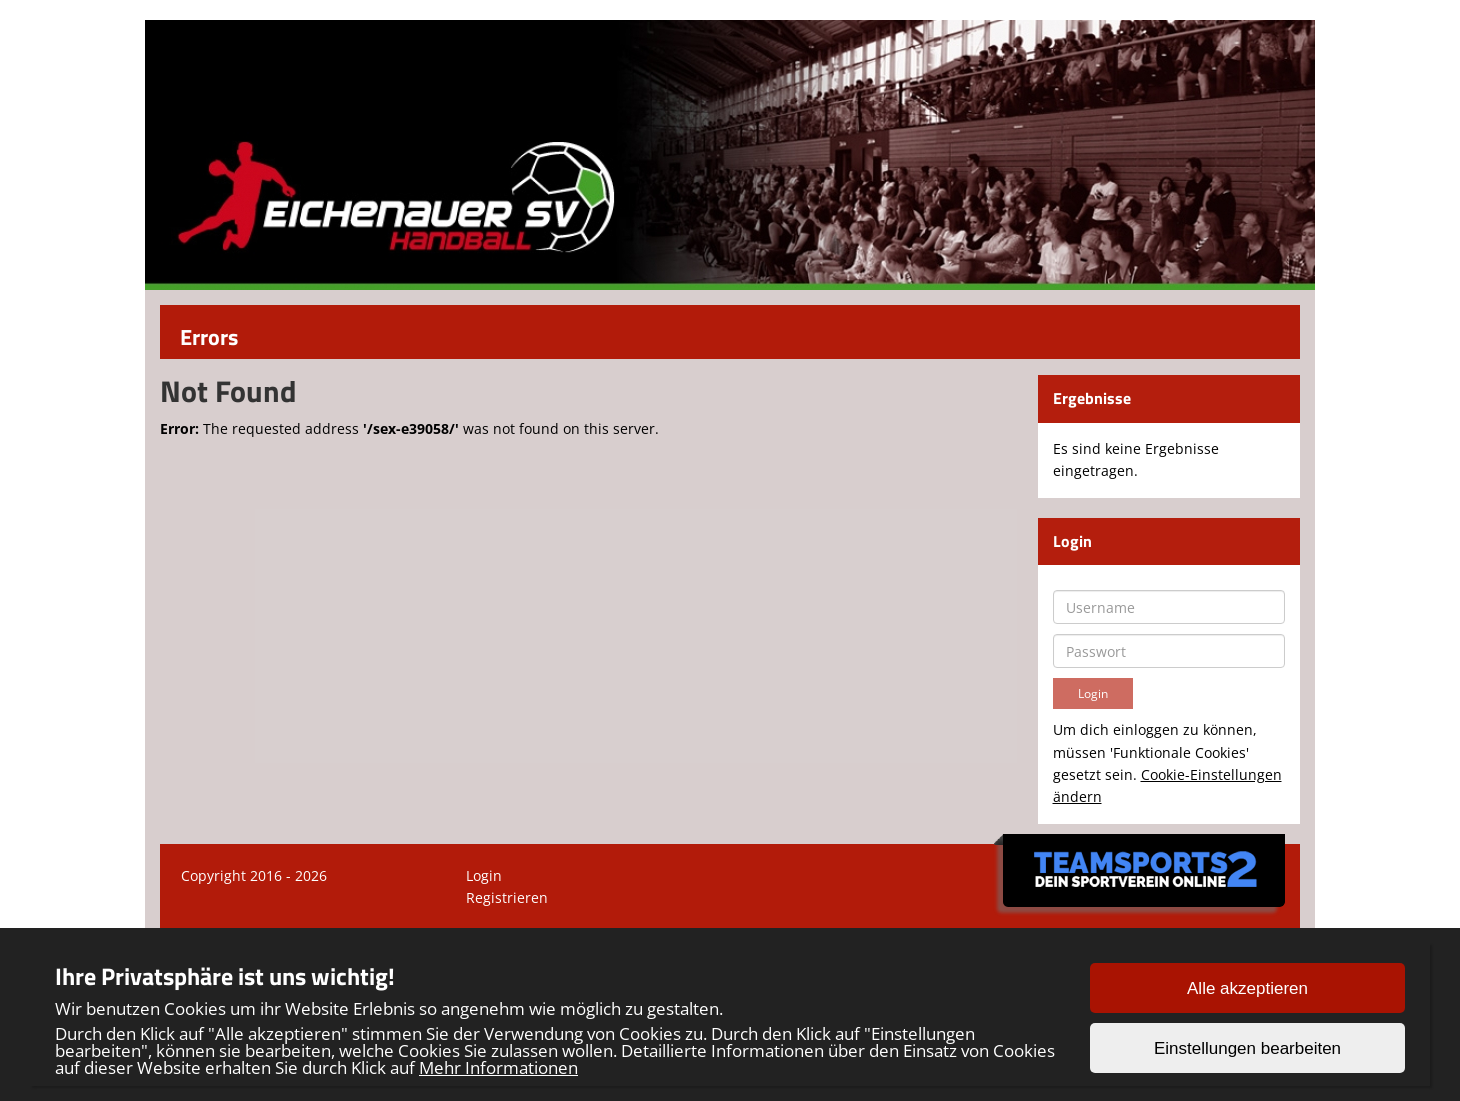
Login (484, 875)
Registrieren (507, 897)
